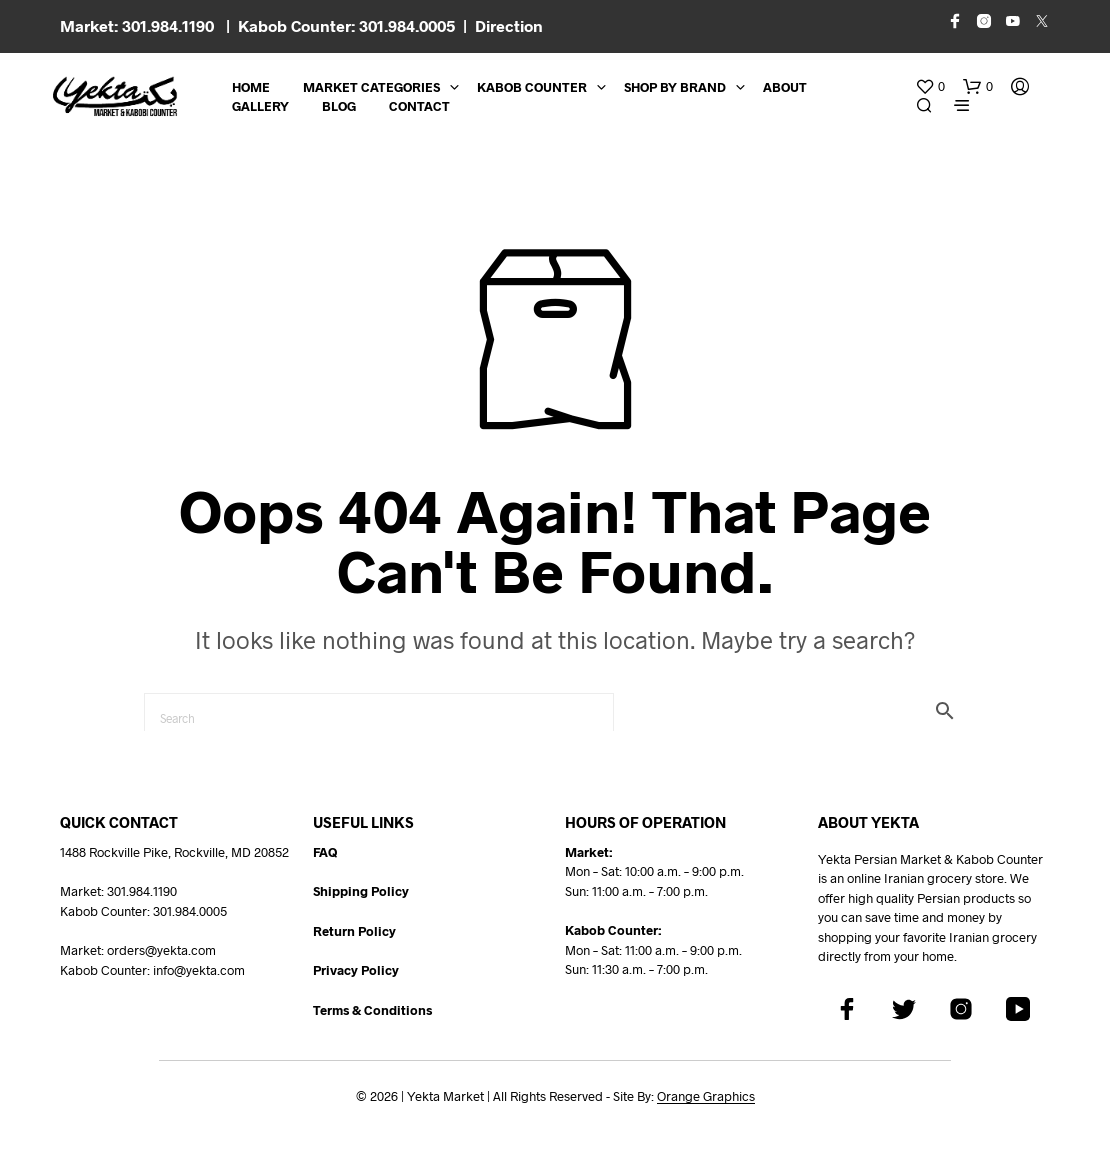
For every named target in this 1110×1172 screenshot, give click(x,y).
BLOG (339, 106)
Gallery (260, 106)
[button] (930, 87)
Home (251, 87)
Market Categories (371, 87)
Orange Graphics (706, 1096)
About (785, 87)
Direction (509, 25)
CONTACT (419, 106)
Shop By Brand (675, 87)
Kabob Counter (532, 87)
